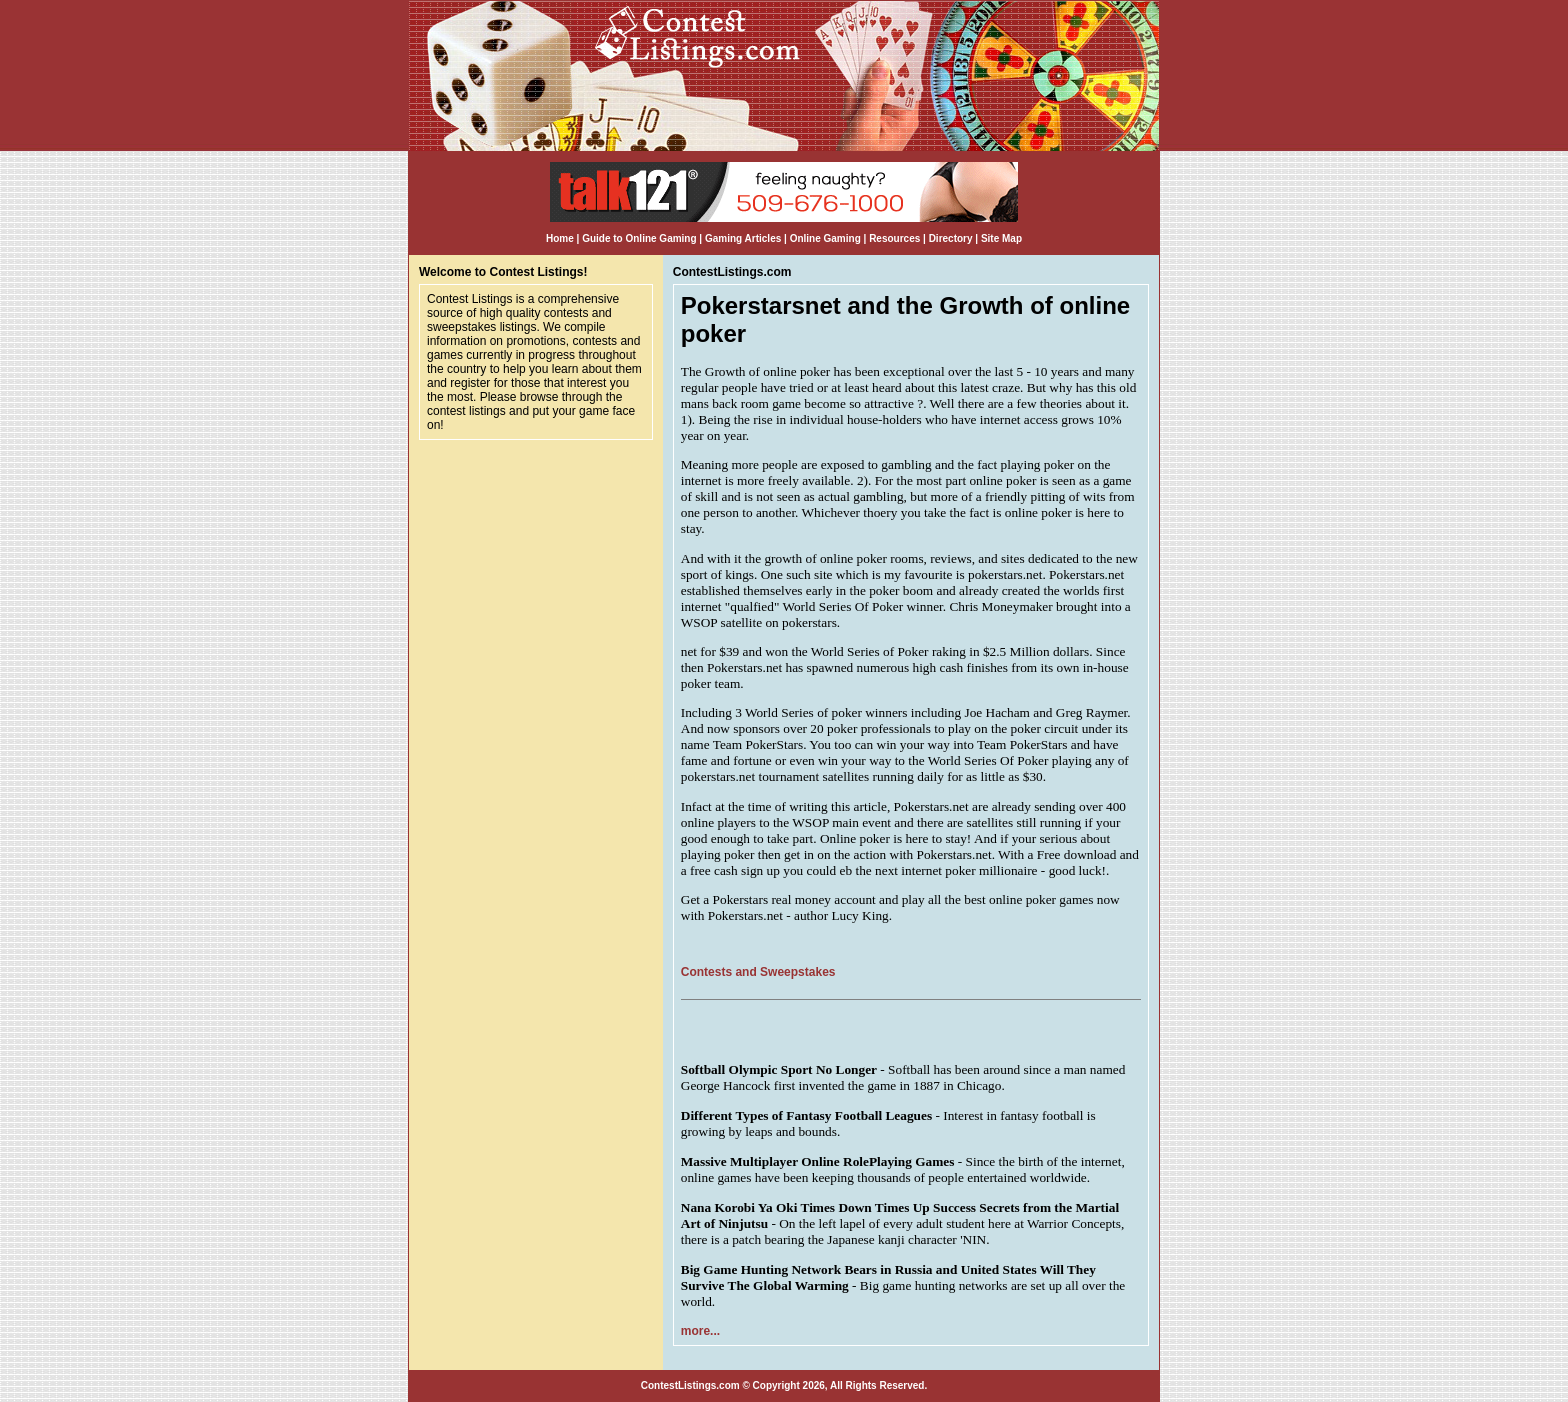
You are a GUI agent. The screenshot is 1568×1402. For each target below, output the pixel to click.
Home (560, 238)
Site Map (1001, 238)
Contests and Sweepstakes (758, 972)
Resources (894, 238)
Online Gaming (825, 238)
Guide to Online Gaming (639, 238)
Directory (951, 238)
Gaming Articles (744, 238)
